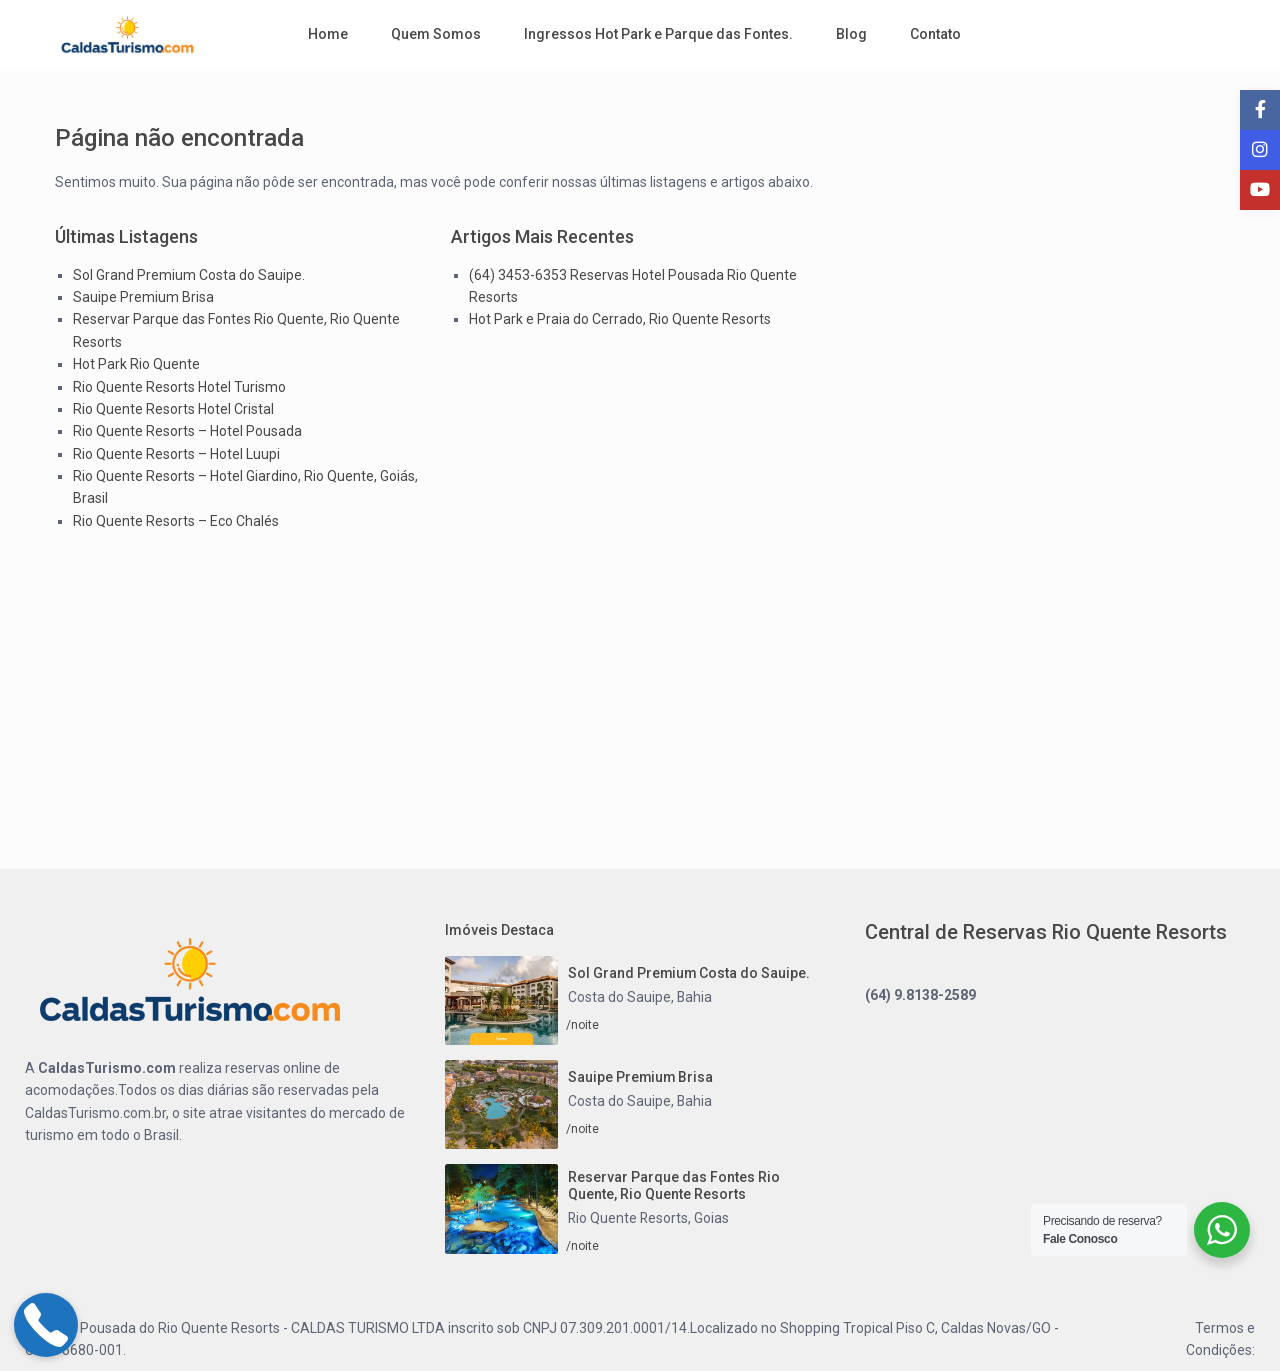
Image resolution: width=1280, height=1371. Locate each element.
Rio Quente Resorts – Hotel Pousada (187, 431)
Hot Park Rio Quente (136, 364)
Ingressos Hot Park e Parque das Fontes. (658, 34)
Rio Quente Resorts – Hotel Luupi (176, 454)
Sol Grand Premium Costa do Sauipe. (189, 275)
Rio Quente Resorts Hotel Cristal (173, 409)
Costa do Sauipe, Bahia (640, 997)
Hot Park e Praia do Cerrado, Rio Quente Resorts (620, 319)
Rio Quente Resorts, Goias (649, 1218)
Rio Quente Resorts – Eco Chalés (176, 521)
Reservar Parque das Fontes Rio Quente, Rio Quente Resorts (674, 1185)
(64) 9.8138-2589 (920, 995)
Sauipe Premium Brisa (143, 297)
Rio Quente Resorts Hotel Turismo (179, 387)
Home (328, 34)
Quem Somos (436, 34)
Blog (851, 34)
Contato (935, 34)
